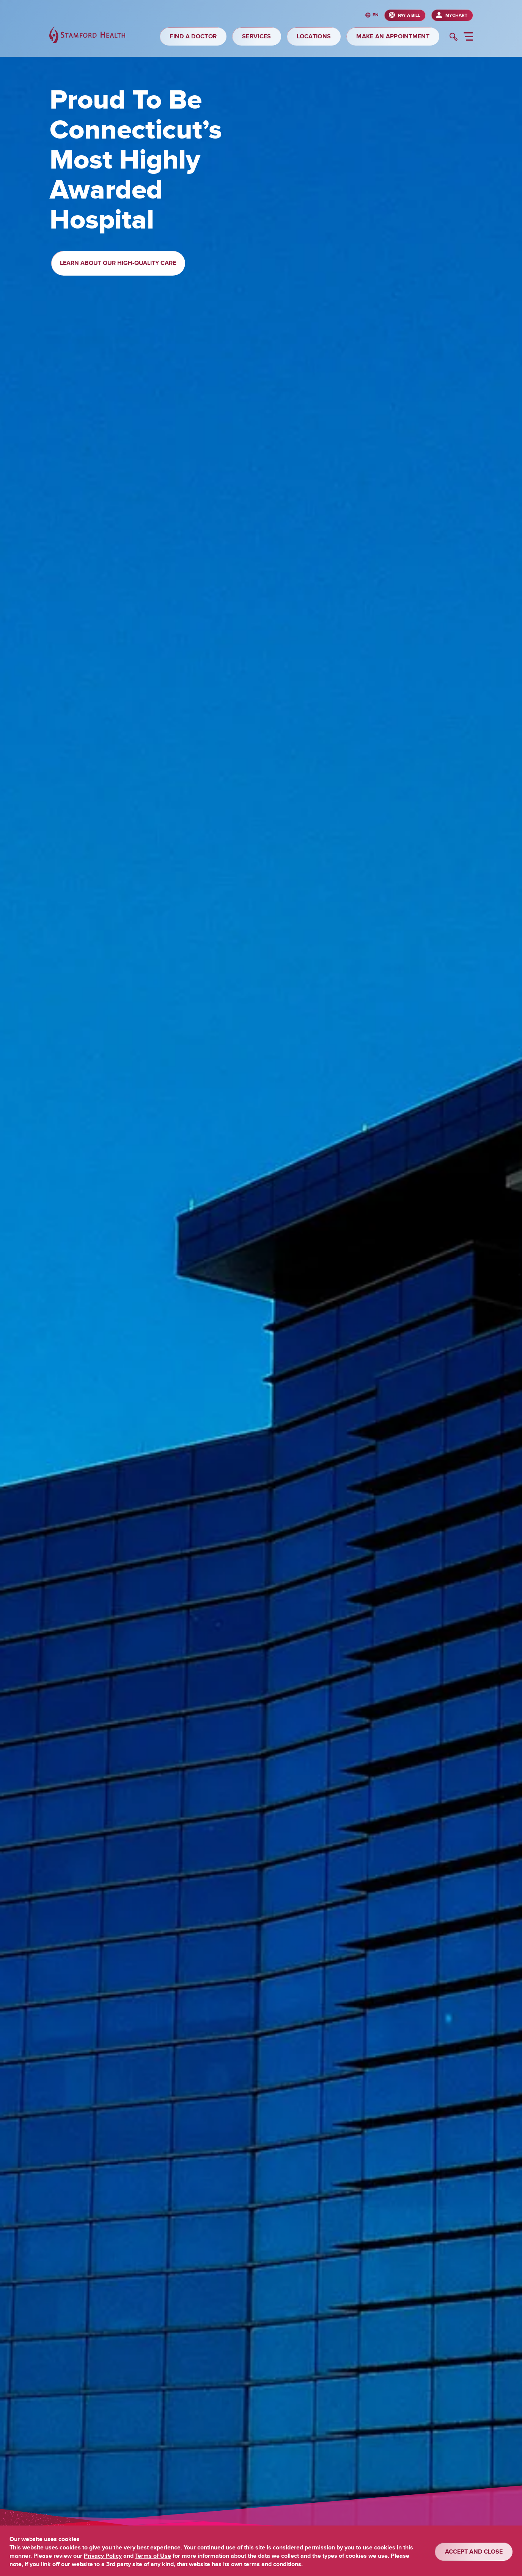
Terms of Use (153, 2556)
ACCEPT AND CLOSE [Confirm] (474, 2552)
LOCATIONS (314, 36)
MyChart (456, 15)
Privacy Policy (103, 2556)
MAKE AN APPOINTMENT (392, 36)
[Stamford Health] (87, 36)
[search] (454, 38)
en (376, 15)
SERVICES (256, 36)
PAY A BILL (409, 15)
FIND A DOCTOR (193, 36)
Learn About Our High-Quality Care (118, 263)
